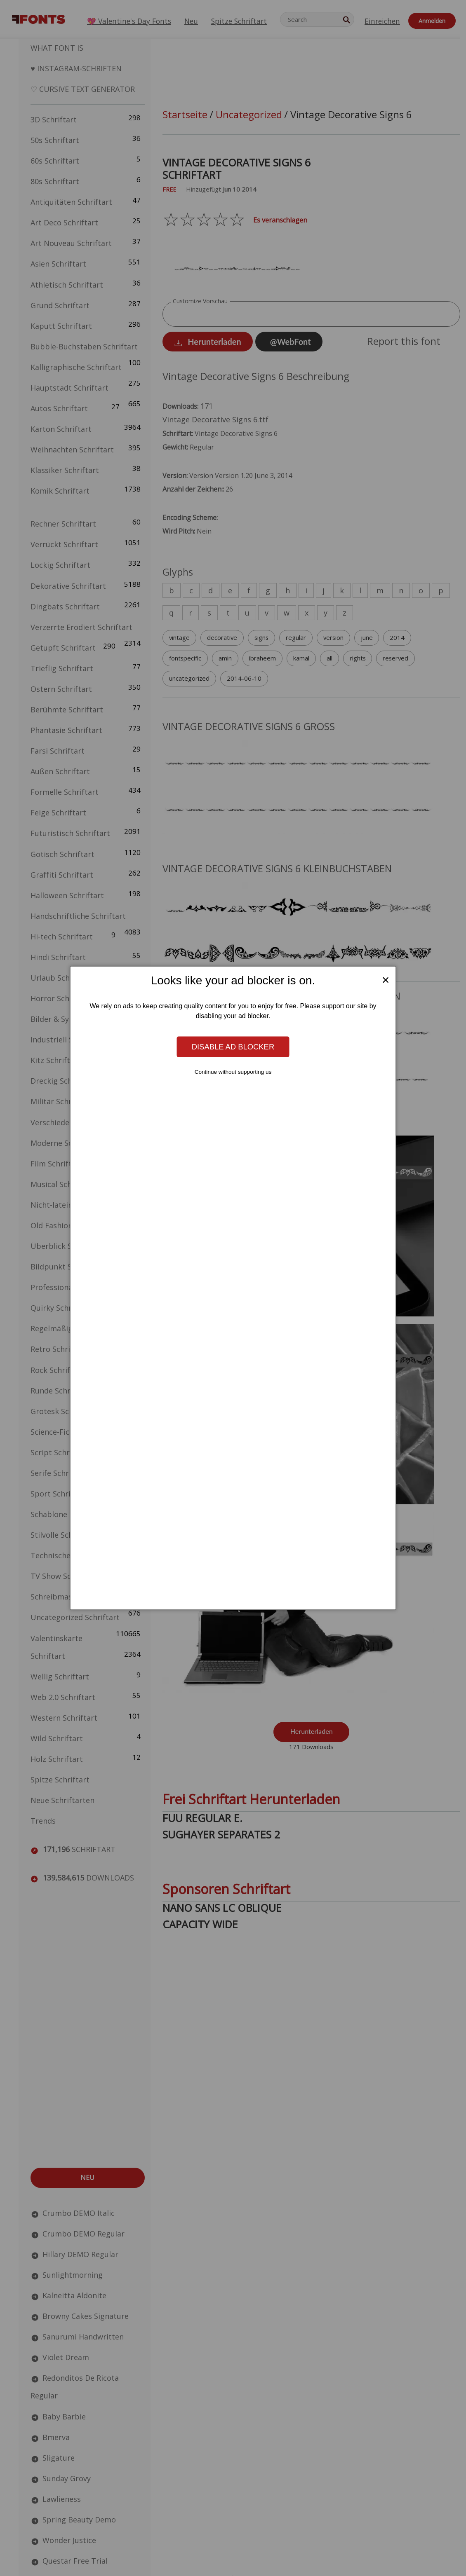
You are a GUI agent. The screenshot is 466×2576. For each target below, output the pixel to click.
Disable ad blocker (233, 1046)
